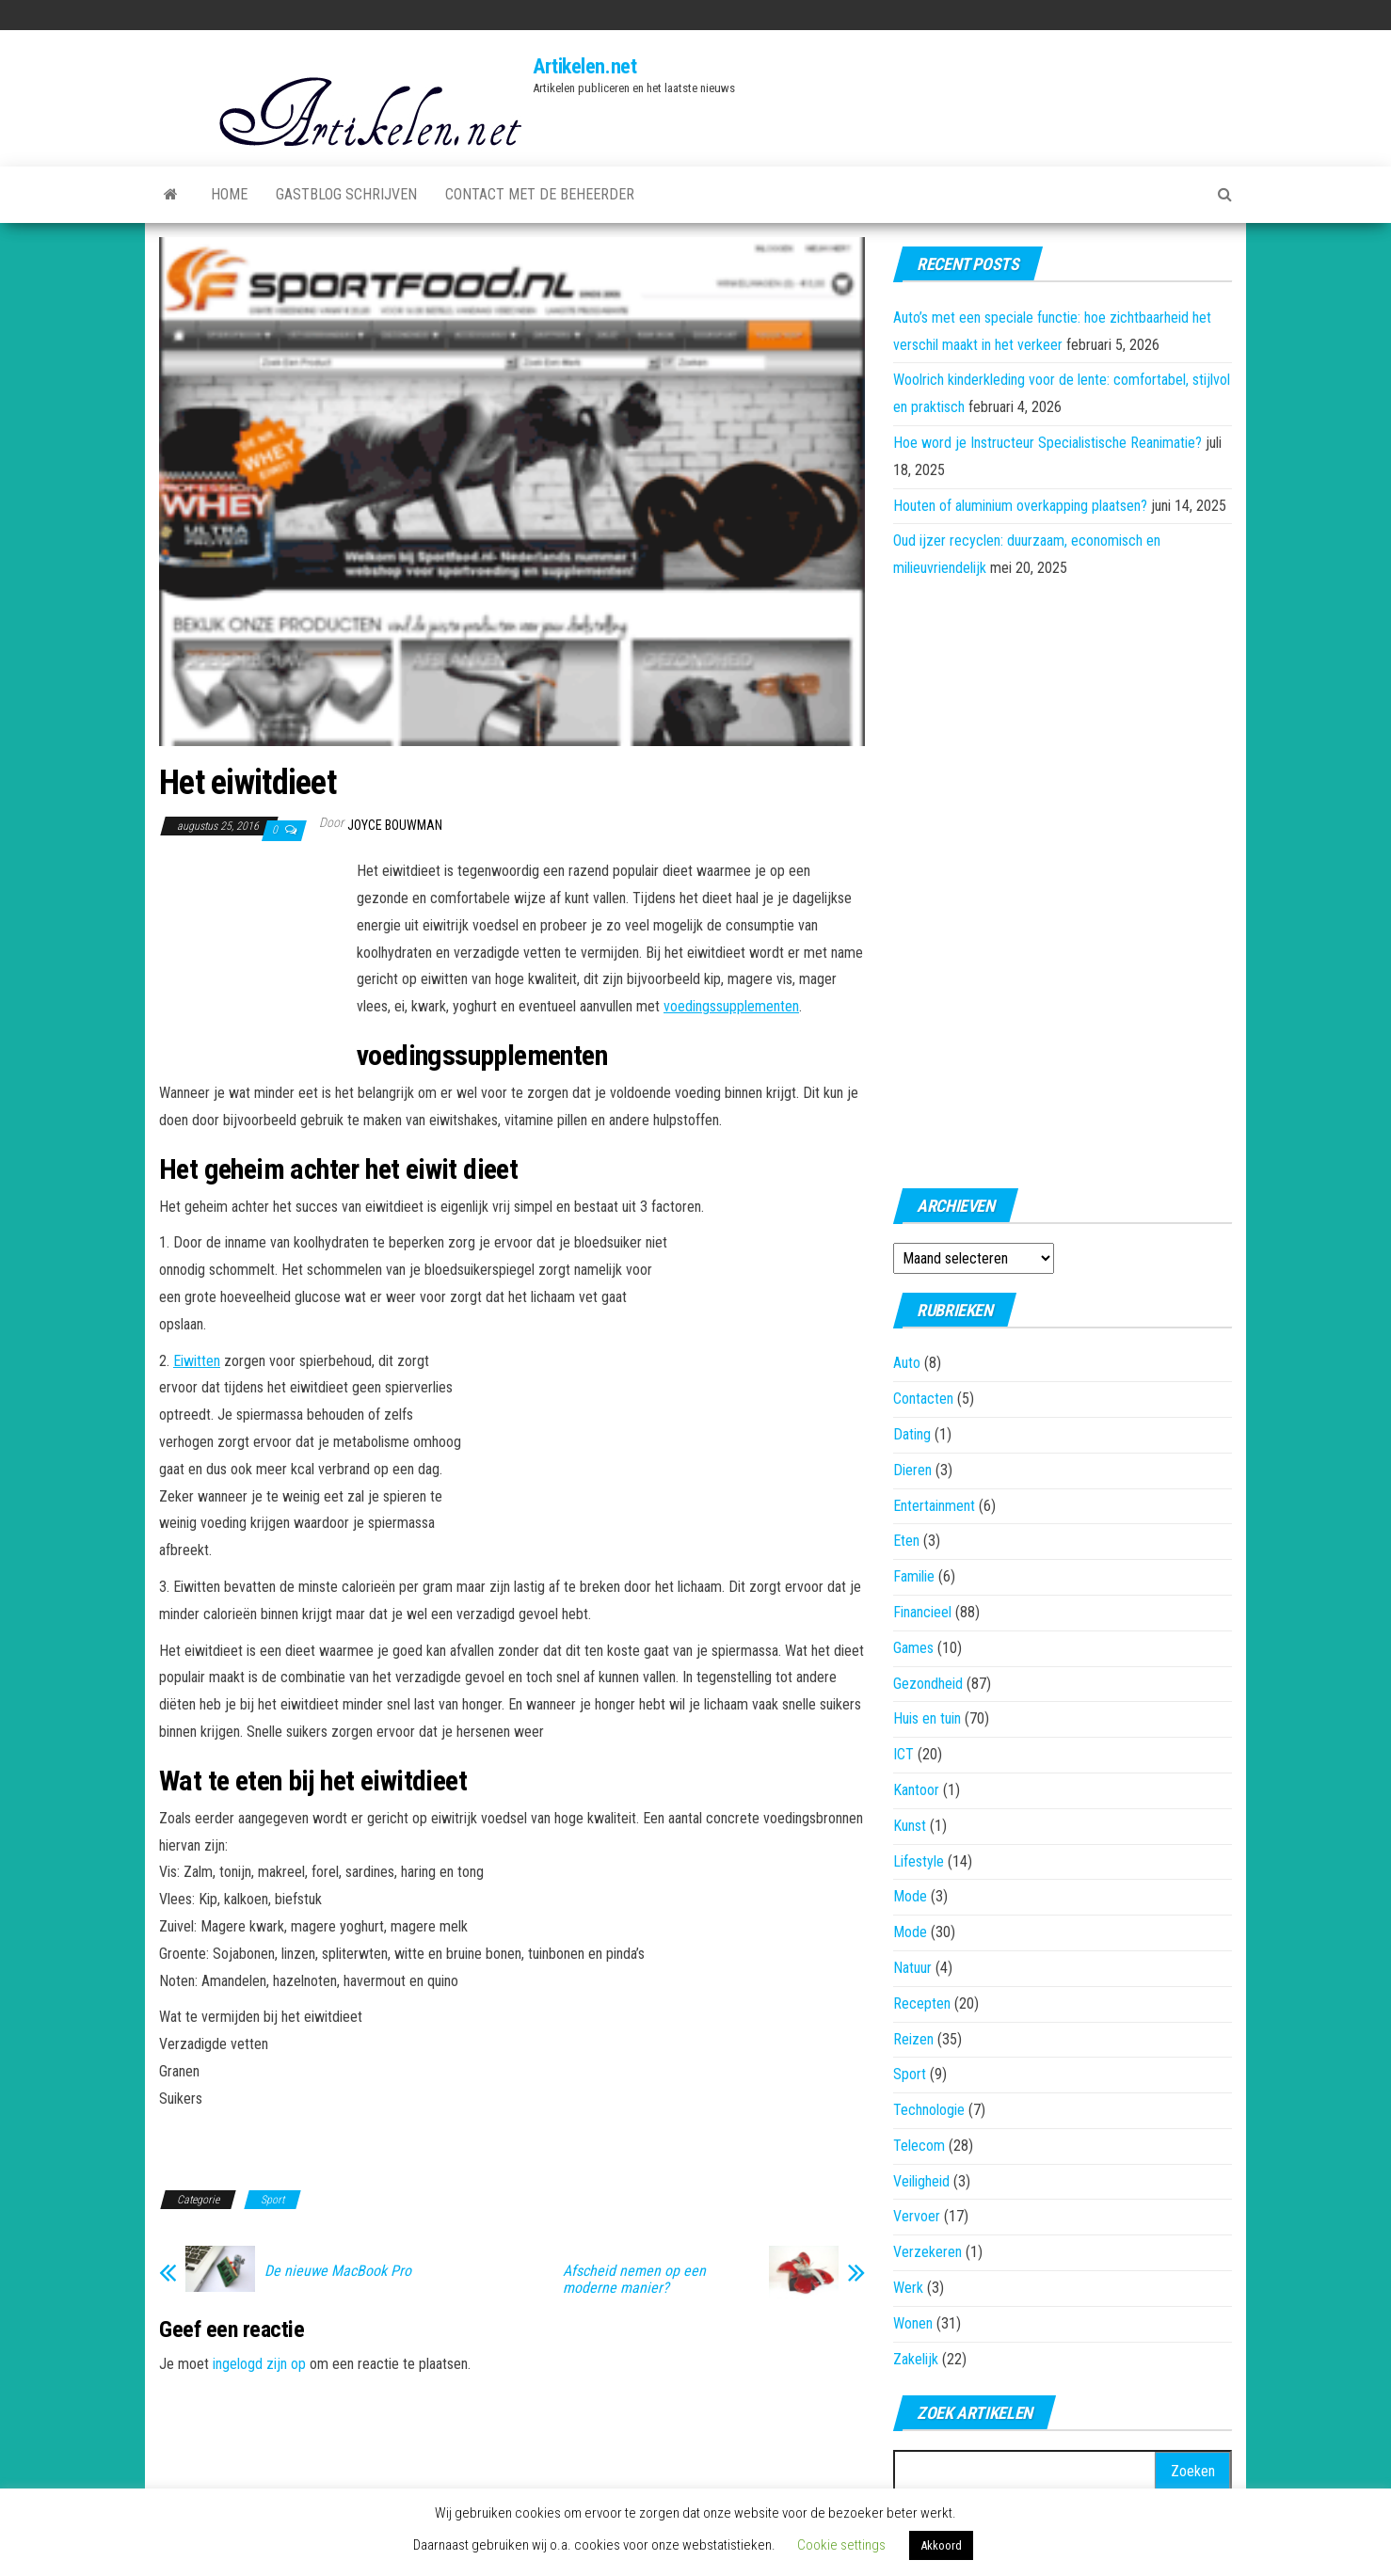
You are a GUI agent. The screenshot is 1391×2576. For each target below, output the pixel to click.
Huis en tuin (927, 1718)
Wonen (913, 2323)
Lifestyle (918, 1861)
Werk (908, 2288)
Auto (906, 1363)
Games (913, 1648)
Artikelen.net (584, 66)
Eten (906, 1541)
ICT (903, 1754)
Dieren (912, 1470)
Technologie (929, 2110)
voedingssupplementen (731, 1006)
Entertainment (934, 1506)
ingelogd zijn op (259, 2364)
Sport (272, 2199)
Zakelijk (915, 2359)
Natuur (912, 1968)
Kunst (909, 1826)
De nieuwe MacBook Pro (337, 2271)
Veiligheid (921, 2181)
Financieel (922, 1612)
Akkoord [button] (941, 2545)
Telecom (919, 2146)
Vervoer (916, 2216)
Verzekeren (927, 2252)
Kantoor (916, 1790)
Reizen (913, 2039)
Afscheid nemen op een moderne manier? (634, 2280)
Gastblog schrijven (346, 194)
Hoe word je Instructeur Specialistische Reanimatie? (1047, 443)
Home (229, 194)
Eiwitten (196, 1361)
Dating (912, 1434)
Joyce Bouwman (394, 825)
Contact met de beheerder (539, 194)
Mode (910, 1896)
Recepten (922, 2003)
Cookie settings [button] (841, 2544)
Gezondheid (928, 1684)
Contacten (923, 1398)
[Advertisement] (253, 961)
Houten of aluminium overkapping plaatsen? (1020, 506)
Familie (914, 1576)
